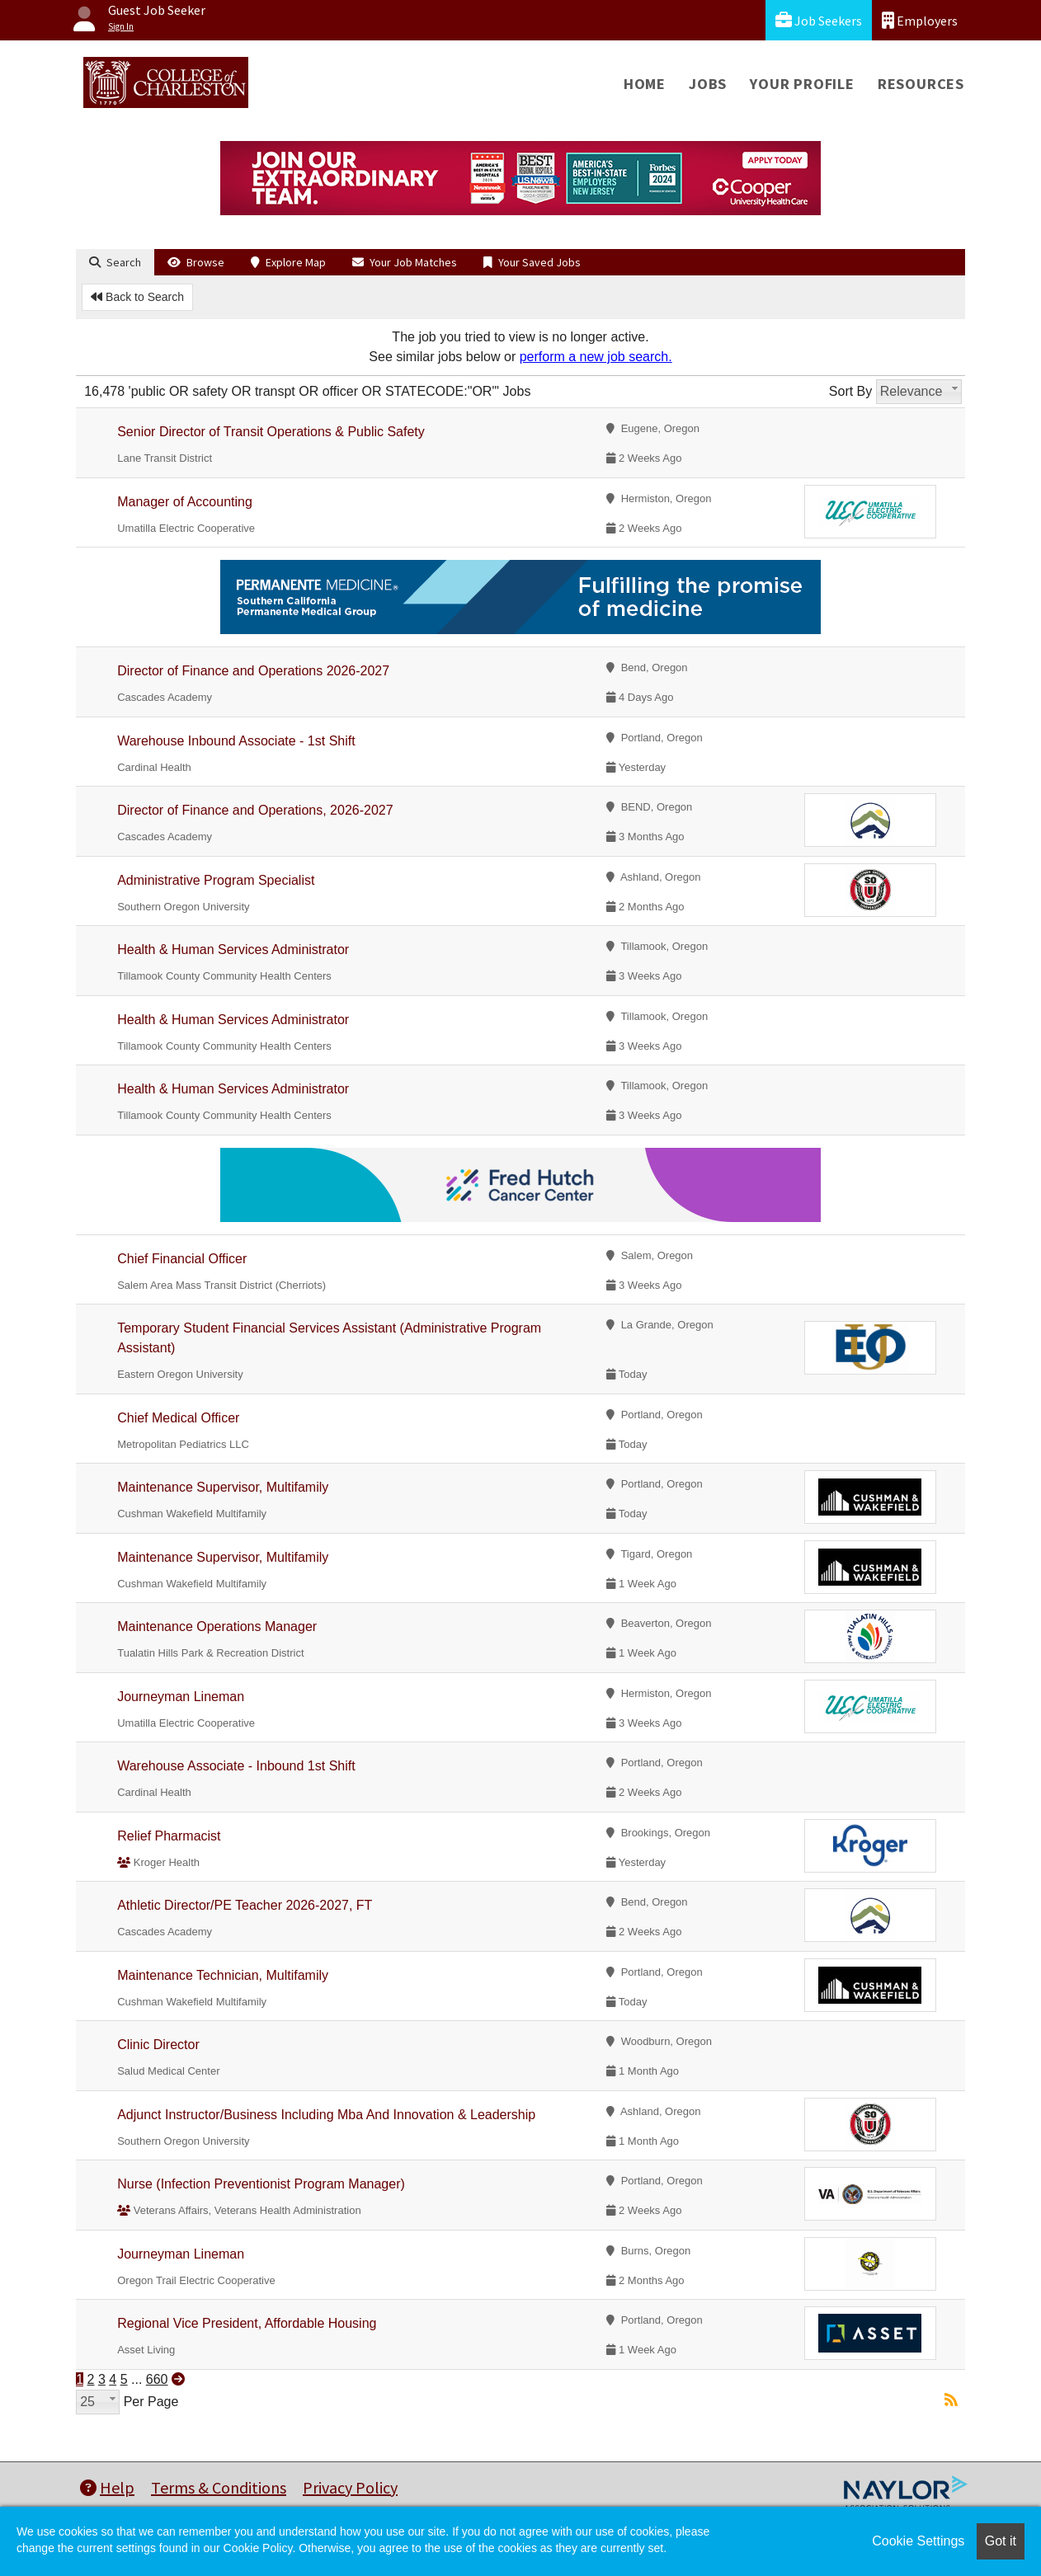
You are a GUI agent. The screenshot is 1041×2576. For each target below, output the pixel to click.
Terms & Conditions (218, 2487)
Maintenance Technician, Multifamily (222, 1975)
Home (645, 83)
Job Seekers (818, 20)
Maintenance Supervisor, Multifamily (222, 1487)
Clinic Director (158, 2045)
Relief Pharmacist (168, 1836)
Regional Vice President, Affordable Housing (246, 2323)
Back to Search (137, 296)
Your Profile (802, 83)
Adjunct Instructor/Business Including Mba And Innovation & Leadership (326, 2115)
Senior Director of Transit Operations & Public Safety (271, 432)
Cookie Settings (918, 2541)
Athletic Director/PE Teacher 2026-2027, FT (244, 1905)
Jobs (708, 83)
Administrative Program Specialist (215, 880)
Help (107, 2487)
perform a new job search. (596, 357)
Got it (1000, 2541)
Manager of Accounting (184, 502)
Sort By (850, 391)
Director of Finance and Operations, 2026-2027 (255, 810)
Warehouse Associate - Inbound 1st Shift (236, 1766)
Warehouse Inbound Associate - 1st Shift (236, 741)
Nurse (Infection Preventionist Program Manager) (261, 2184)
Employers (920, 20)
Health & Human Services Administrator (233, 949)
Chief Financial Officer (182, 1259)
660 (157, 2379)
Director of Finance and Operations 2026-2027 (253, 671)
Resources (921, 83)
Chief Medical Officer (178, 1418)
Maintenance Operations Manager (217, 1626)
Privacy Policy (350, 2487)
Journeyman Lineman (180, 1697)
